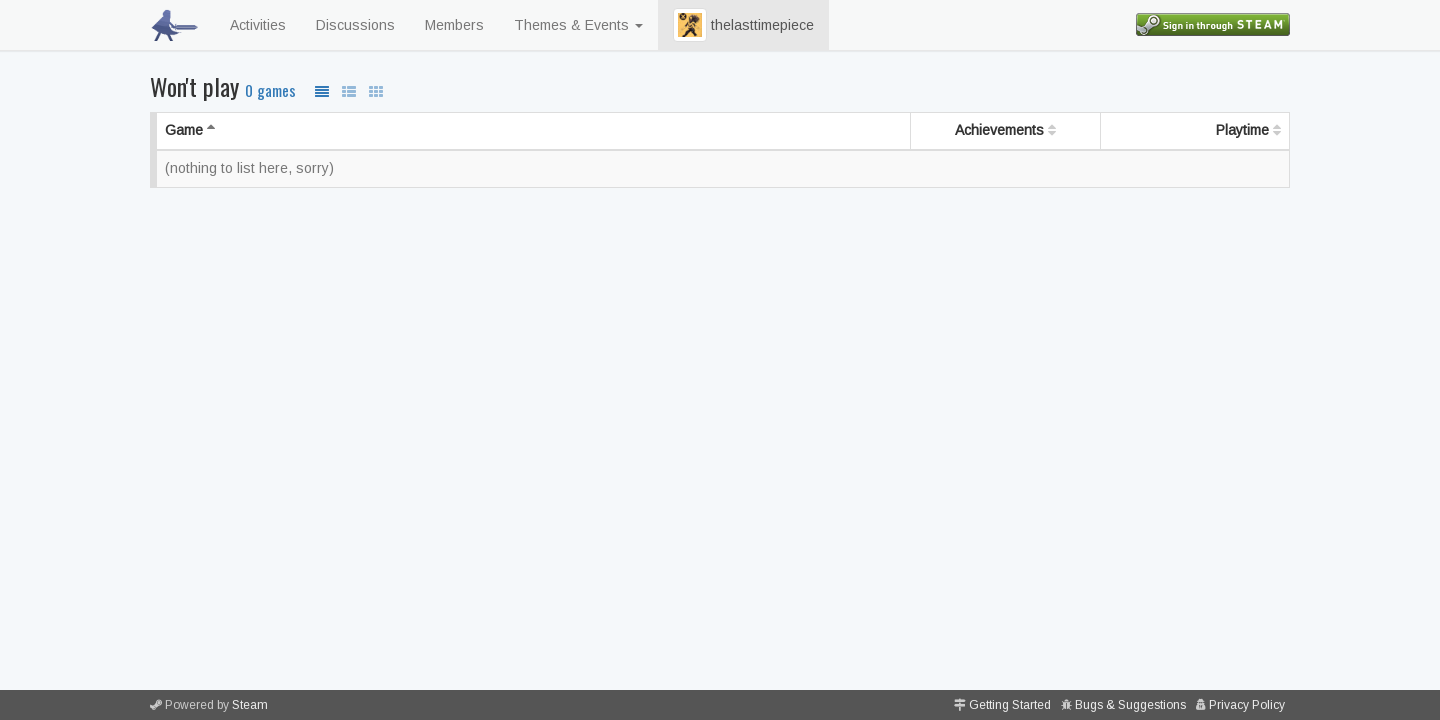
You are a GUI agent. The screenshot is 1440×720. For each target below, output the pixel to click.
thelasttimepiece (743, 25)
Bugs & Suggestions (1130, 705)
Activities (258, 25)
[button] (690, 25)
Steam (250, 705)
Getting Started (1010, 705)
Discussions (355, 25)
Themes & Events (578, 25)
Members (454, 25)
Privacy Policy (1247, 705)
